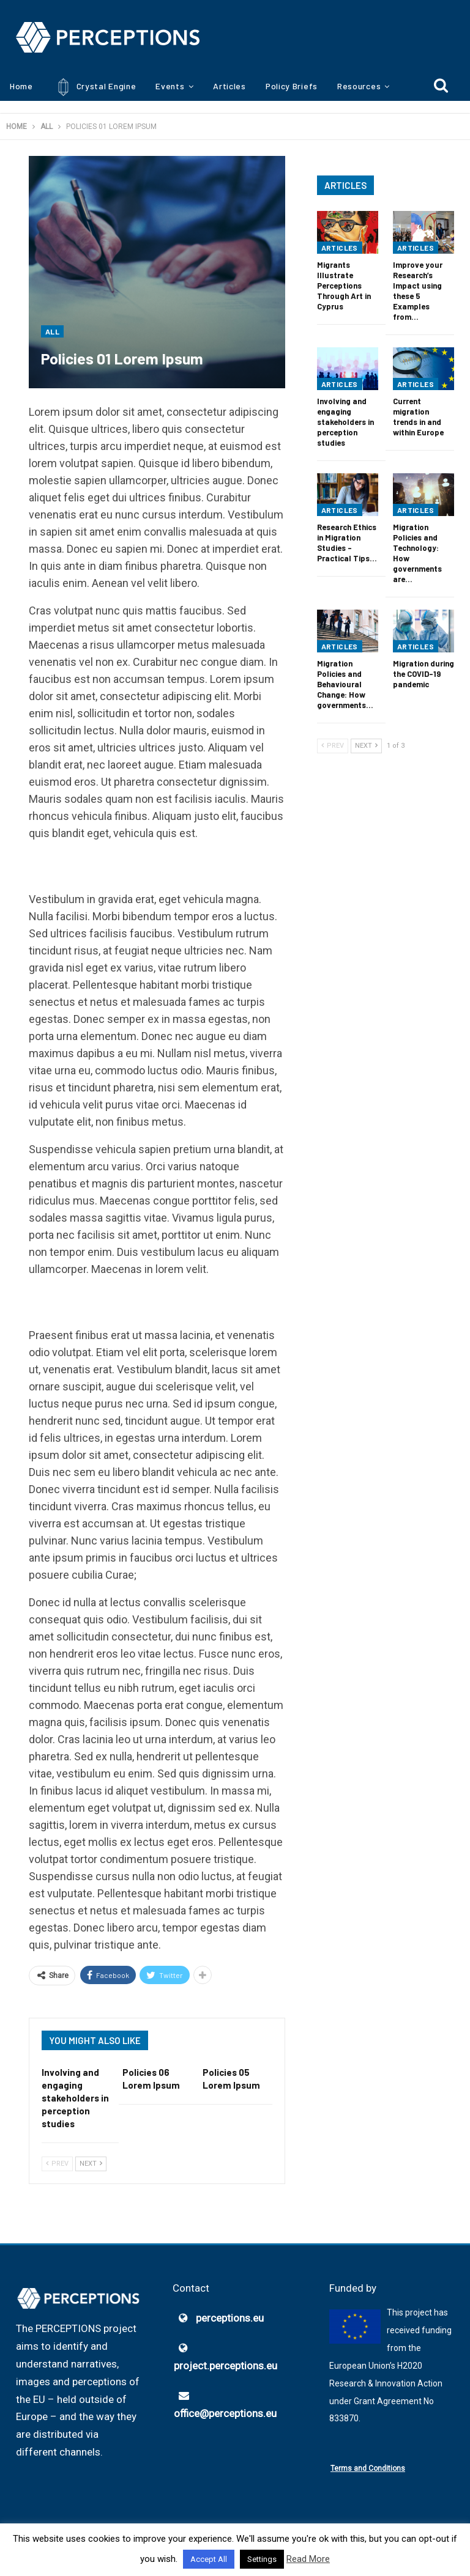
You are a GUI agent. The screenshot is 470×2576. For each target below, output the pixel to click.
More (347, 86)
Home (21, 86)
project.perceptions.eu (225, 2366)
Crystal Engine (94, 87)
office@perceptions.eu (225, 2413)
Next (91, 2164)
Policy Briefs (292, 86)
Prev (57, 2164)
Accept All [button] (208, 2559)
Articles (229, 86)
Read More (308, 2558)
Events (169, 86)
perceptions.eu (230, 2318)
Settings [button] (262, 2559)
